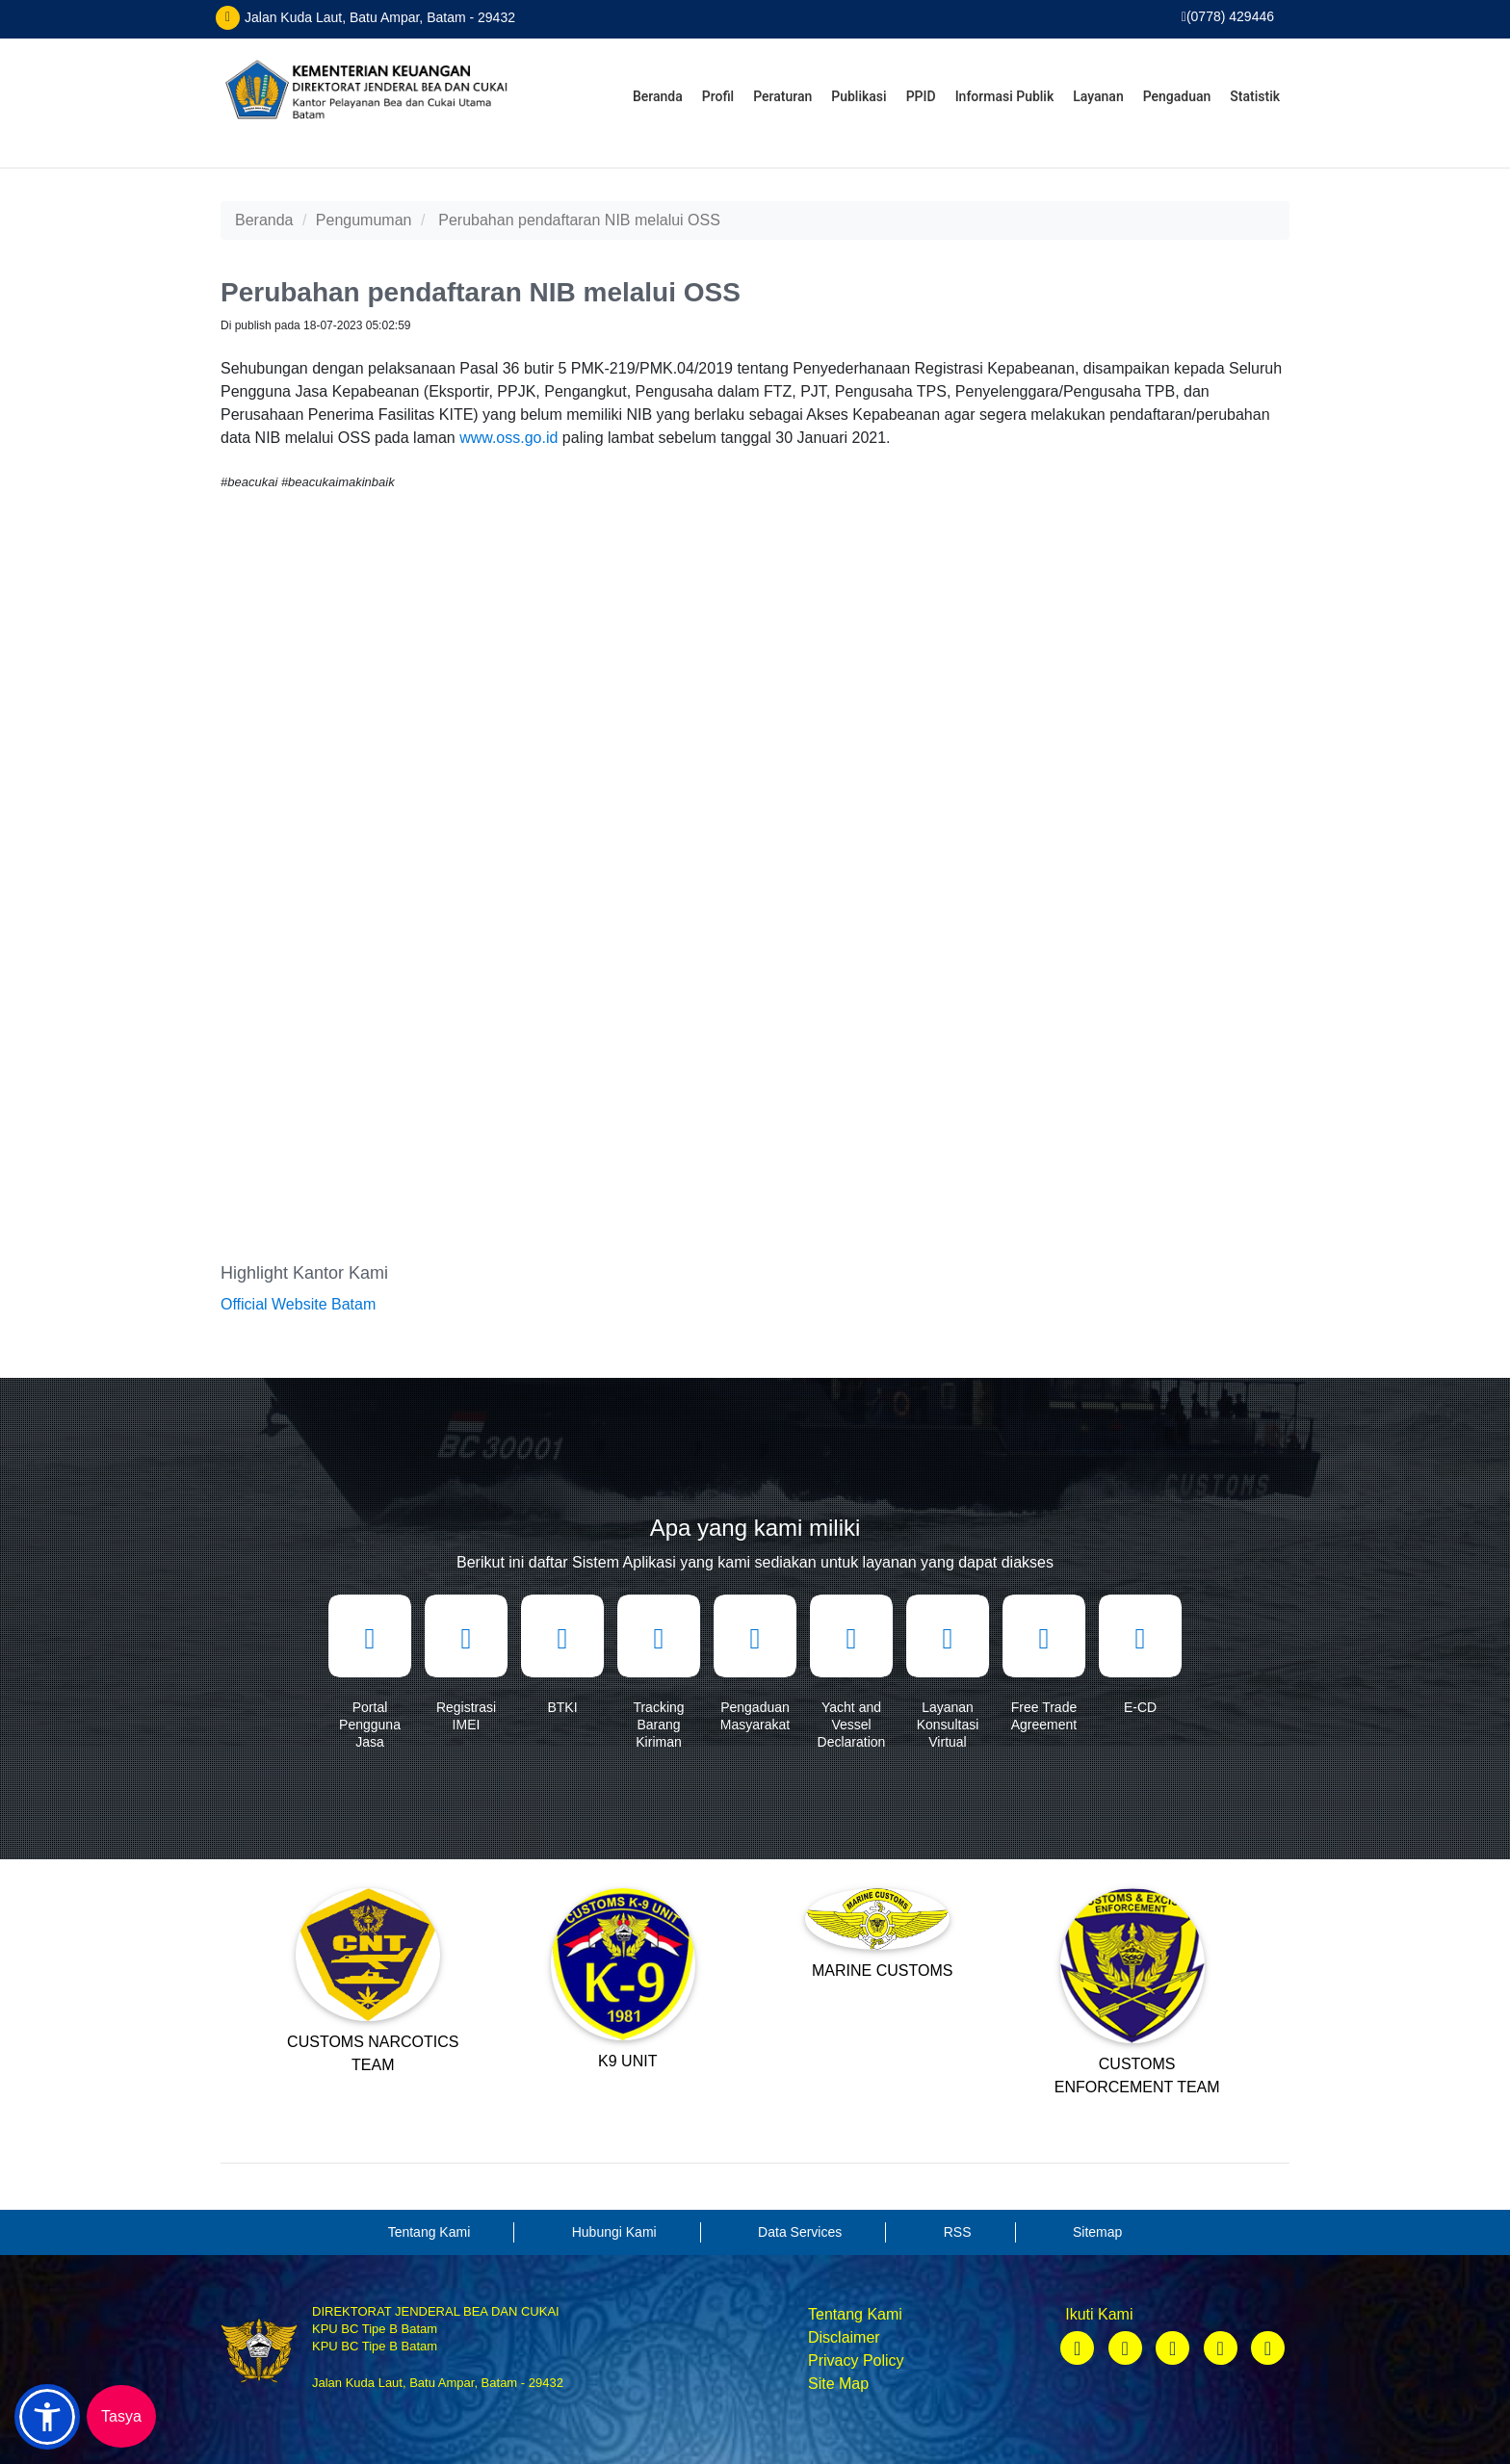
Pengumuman (364, 220)
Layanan (1098, 96)
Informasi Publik (1004, 96)
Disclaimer (844, 2337)
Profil (718, 96)
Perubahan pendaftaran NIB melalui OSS (579, 220)
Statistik (1255, 96)
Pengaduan (1177, 96)
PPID (921, 96)
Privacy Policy (856, 2360)
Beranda (658, 96)
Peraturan (782, 96)
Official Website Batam (298, 1304)
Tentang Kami (855, 2314)
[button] (47, 2417)
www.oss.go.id (508, 437)
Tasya (121, 2416)
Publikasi (858, 96)
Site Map (838, 2383)
